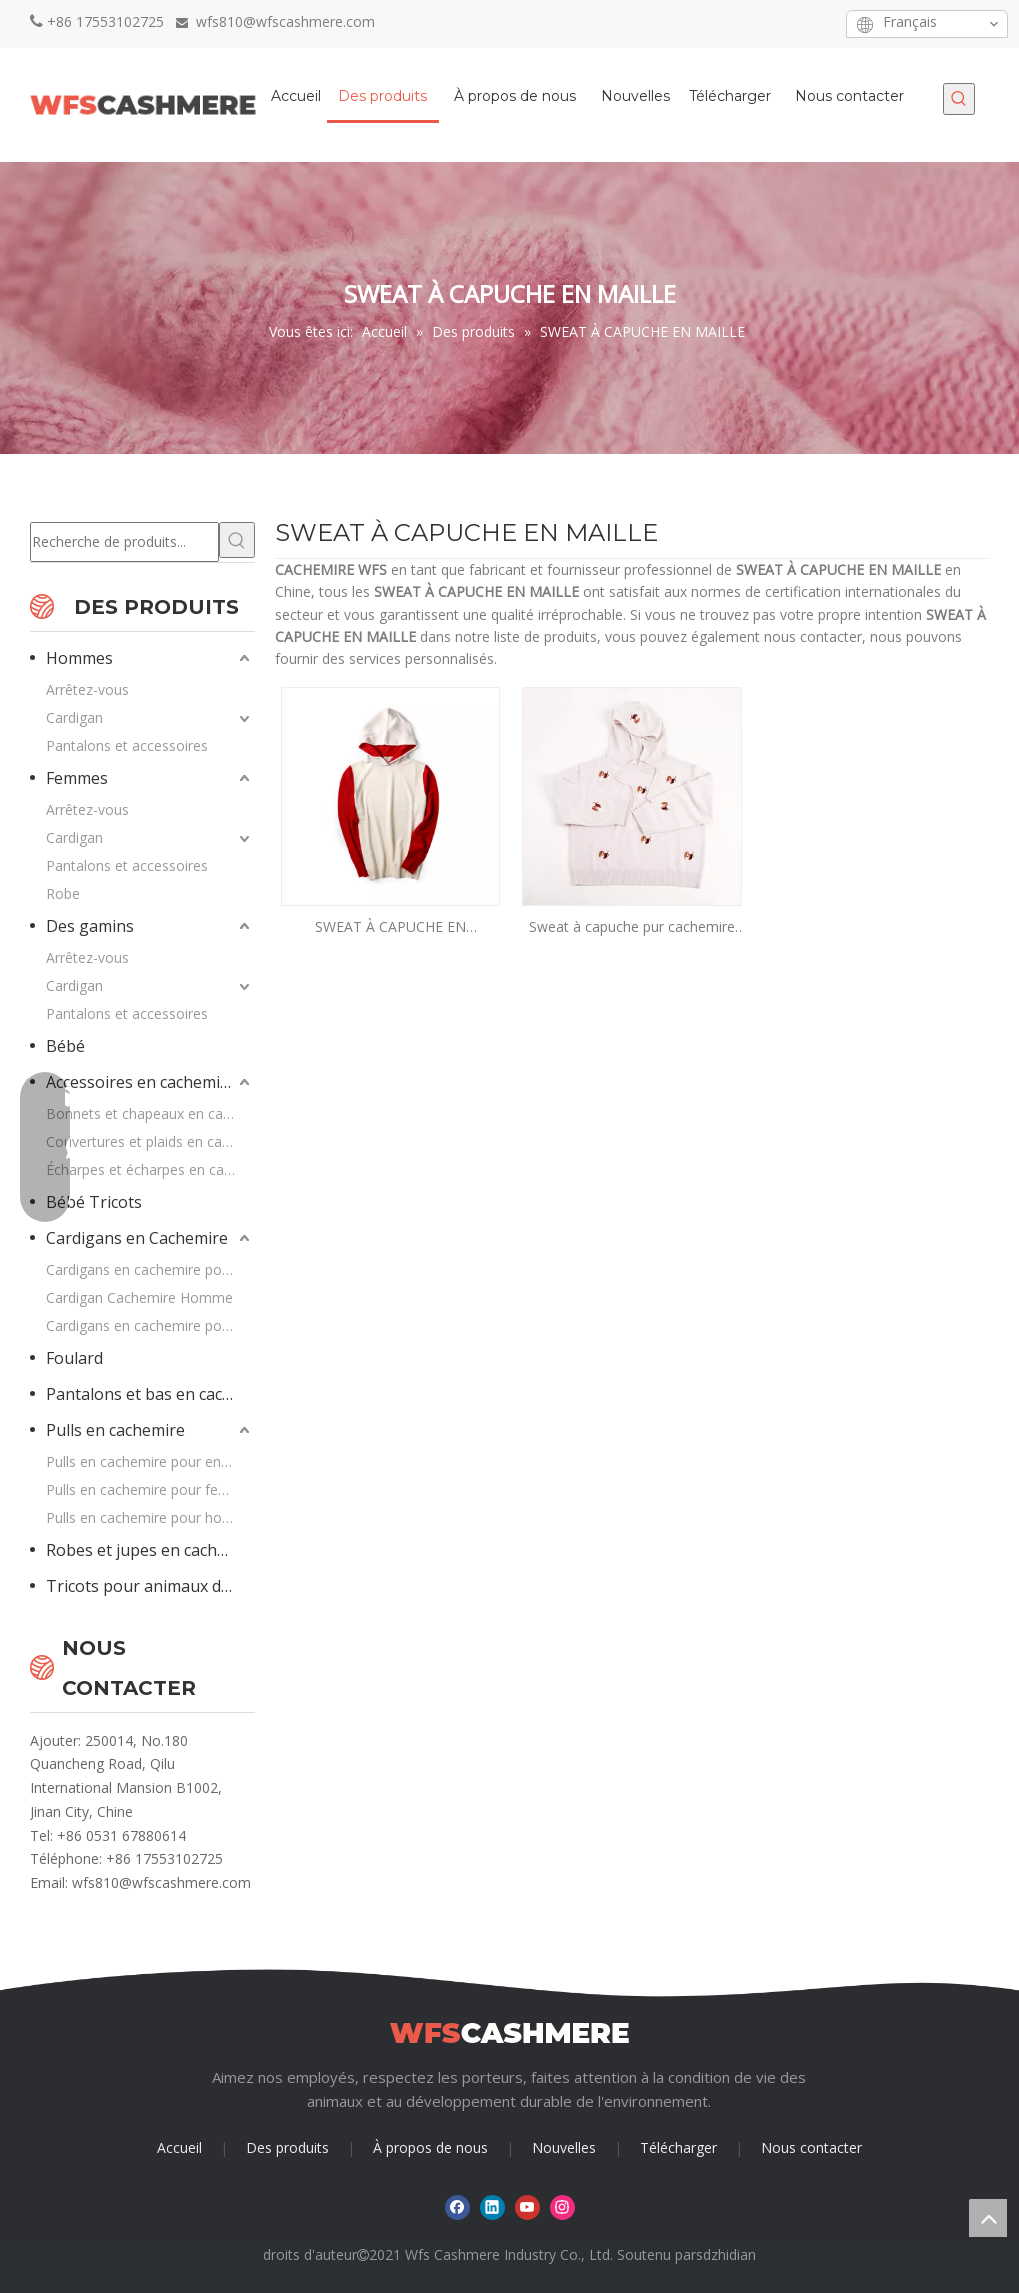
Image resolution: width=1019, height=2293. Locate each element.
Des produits (287, 2147)
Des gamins (90, 926)
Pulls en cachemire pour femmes (150, 1489)
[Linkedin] (750, 23)
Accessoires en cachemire (141, 1082)
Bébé (65, 1046)
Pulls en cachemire (115, 1430)
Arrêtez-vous (87, 689)
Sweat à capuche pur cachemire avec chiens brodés (632, 927)
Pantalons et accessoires (127, 745)
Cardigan (74, 717)
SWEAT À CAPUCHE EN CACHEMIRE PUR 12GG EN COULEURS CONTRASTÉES (390, 927)
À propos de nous (430, 2147)
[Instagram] (812, 23)
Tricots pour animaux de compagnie (150, 1586)
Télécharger (678, 2147)
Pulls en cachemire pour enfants (150, 1461)
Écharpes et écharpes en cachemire (150, 1169)
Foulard (74, 1358)
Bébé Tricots (94, 1202)
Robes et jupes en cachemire (150, 1550)
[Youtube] (781, 23)
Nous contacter (811, 2147)
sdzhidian (726, 2254)
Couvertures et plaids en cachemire (150, 1141)
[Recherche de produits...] (124, 542)
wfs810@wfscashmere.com (161, 1882)
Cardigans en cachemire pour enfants (150, 1325)
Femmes (77, 778)
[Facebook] (719, 23)
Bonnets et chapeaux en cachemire (150, 1113)
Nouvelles (564, 2147)
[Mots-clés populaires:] (959, 99)
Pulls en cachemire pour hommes (150, 1517)
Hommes (79, 658)
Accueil (179, 2147)
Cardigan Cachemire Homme (139, 1297)
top (988, 2218)
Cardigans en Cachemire (137, 1238)
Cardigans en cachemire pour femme (150, 1269)
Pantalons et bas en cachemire (150, 1394)
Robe (63, 893)
